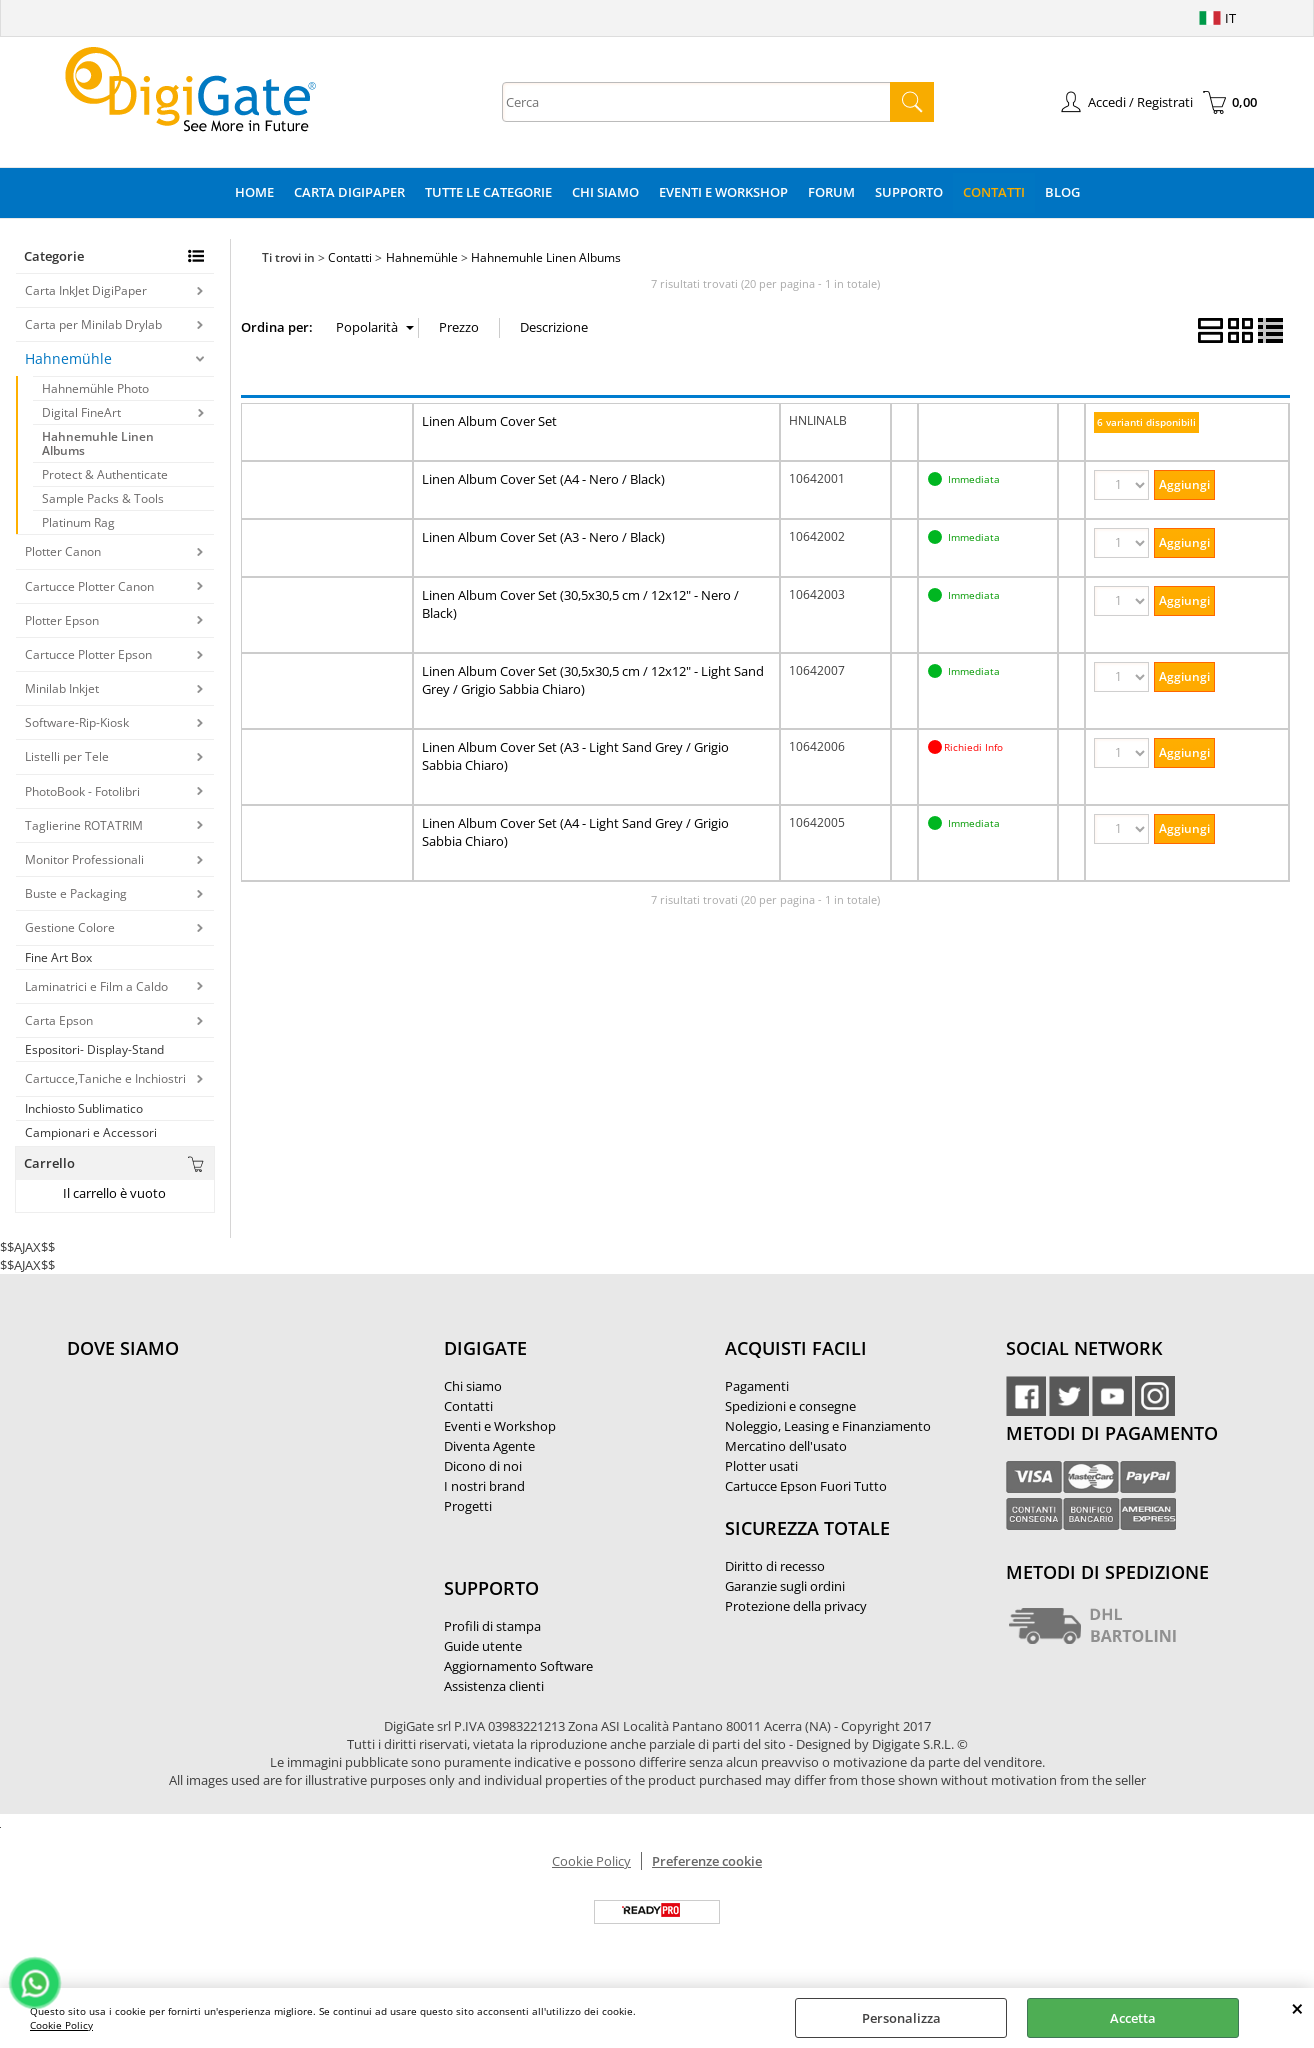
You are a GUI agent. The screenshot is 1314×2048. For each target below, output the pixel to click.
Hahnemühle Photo (95, 388)
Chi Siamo (605, 192)
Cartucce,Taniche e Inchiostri (105, 1078)
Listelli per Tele (67, 756)
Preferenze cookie (707, 1861)
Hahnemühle (68, 358)
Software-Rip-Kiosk (77, 722)
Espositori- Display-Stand (94, 1049)
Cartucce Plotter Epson (88, 654)
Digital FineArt (81, 412)
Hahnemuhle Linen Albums (98, 443)
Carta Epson (59, 1020)
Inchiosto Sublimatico (84, 1108)
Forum (831, 192)
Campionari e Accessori (91, 1132)
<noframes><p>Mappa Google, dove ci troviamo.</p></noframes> (217, 1481)
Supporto (909, 192)
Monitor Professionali (84, 859)
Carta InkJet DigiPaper (86, 290)
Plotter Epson (62, 620)
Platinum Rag (78, 522)
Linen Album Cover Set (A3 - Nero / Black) (543, 537)
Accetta (1133, 2018)
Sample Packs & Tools (103, 498)
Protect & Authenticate (105, 474)
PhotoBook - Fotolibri (82, 791)
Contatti (994, 192)
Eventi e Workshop (723, 192)
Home (254, 192)
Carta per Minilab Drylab (93, 324)
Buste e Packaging (76, 893)
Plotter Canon (63, 551)
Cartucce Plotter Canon (89, 586)
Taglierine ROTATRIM (84, 825)
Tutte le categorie (488, 192)
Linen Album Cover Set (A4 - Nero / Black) (543, 479)
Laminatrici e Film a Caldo (96, 986)
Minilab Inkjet (62, 688)
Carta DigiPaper (349, 192)
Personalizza (901, 2018)
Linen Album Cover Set (489, 421)
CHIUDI (1297, 2008)
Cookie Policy (61, 2025)
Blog (1062, 192)
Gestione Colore (70, 927)
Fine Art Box (58, 957)
